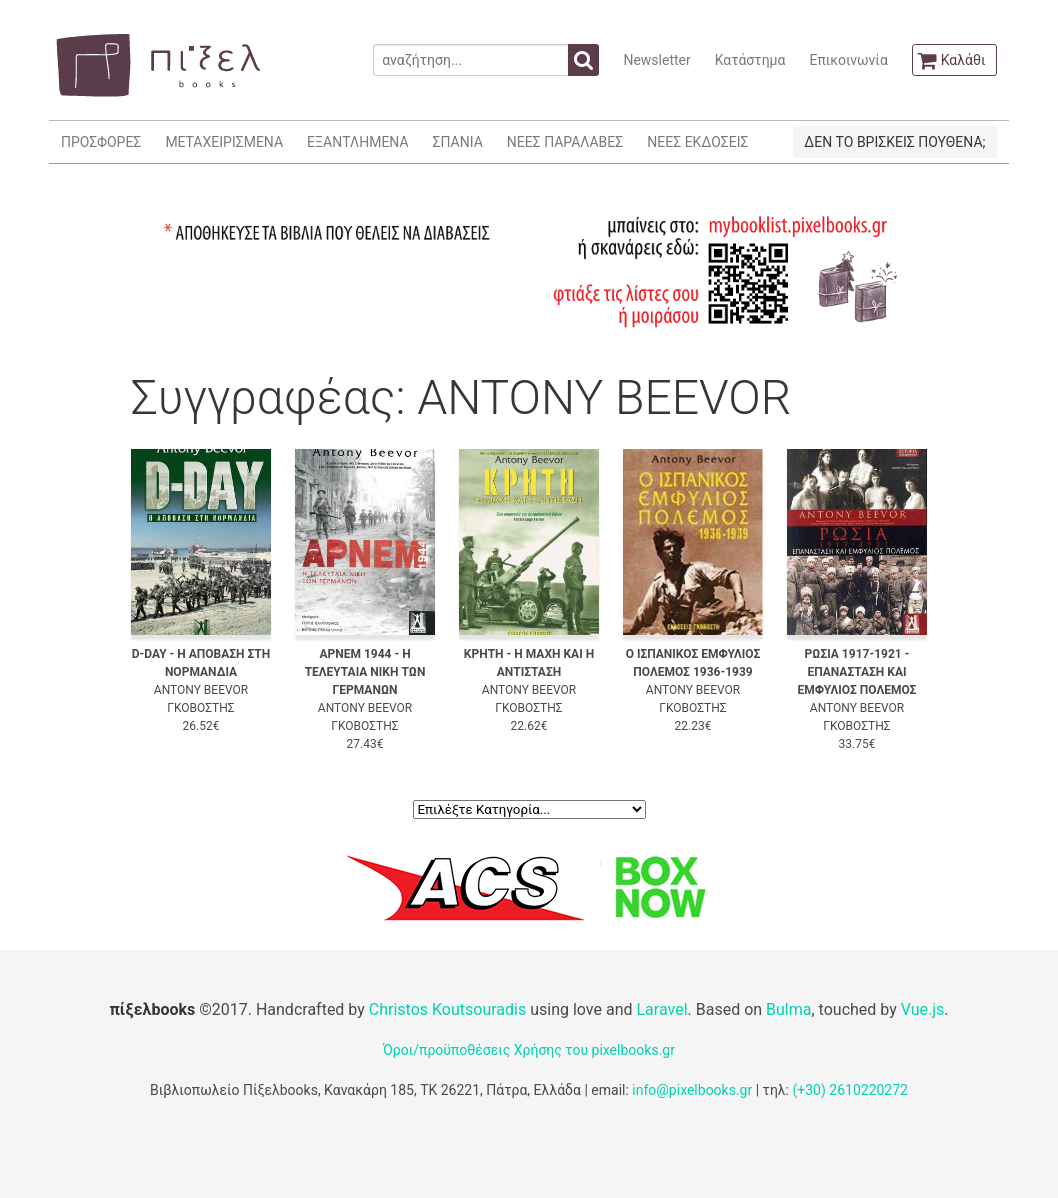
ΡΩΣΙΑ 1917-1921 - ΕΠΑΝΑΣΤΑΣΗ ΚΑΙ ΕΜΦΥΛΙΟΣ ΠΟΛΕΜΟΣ (857, 672)
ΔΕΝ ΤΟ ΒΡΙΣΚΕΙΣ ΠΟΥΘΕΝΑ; (894, 142)
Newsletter (656, 60)
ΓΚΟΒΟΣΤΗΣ (200, 708)
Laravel (661, 1009)
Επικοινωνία (848, 60)
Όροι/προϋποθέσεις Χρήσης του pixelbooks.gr (529, 1050)
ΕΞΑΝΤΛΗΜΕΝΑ (357, 142)
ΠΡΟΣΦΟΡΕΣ (101, 142)
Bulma (788, 1009)
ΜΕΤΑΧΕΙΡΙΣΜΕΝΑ (224, 142)
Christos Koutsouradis (447, 1009)
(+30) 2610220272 (850, 1090)
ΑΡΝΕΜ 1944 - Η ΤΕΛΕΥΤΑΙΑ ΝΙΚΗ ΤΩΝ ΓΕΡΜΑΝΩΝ (365, 672)
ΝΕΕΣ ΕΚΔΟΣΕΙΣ (697, 142)
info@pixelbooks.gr (692, 1090)
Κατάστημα (750, 60)
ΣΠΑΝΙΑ (458, 142)
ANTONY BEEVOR (201, 690)
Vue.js (923, 1009)
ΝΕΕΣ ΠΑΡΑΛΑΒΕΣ (565, 142)
